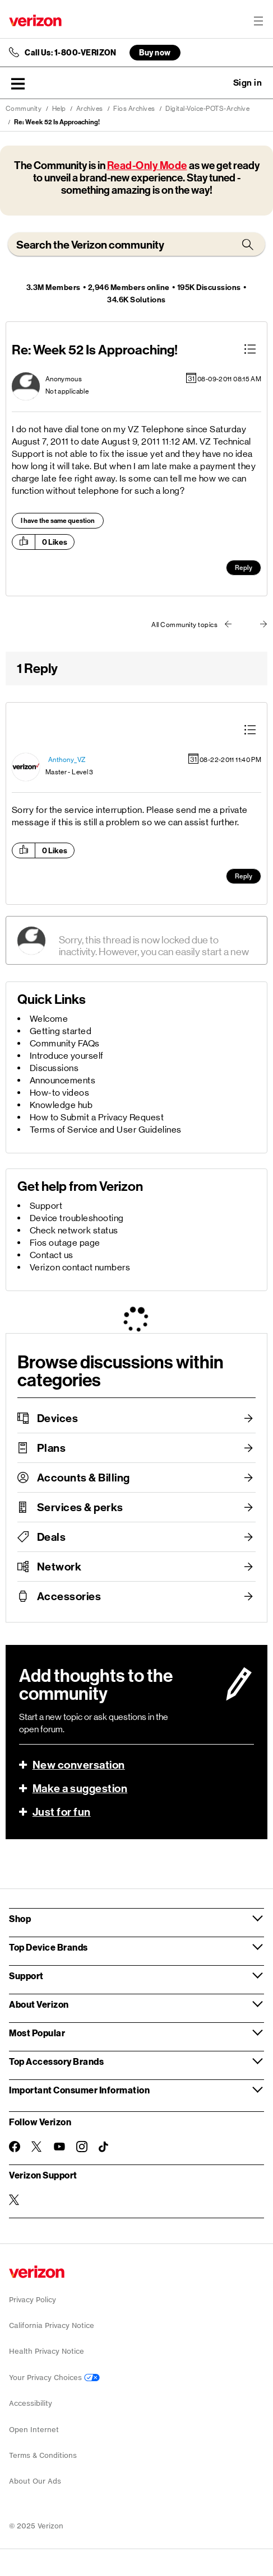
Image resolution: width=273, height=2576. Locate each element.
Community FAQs (65, 1043)
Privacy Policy (32, 2300)
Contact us (51, 1255)
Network (59, 1566)
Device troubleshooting (77, 1218)
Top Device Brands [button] (48, 1947)
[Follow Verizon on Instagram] (81, 2146)
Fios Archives (134, 109)
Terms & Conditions (43, 2455)
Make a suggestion (80, 1788)
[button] (18, 83)
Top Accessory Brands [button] (56, 2061)
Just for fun (62, 1811)
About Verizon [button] (39, 2004)
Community (24, 109)
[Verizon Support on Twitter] (14, 2199)
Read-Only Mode (147, 165)
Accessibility (30, 2403)
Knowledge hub (61, 1105)
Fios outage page (65, 1242)
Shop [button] (20, 1918)
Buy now (155, 52)
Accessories (69, 1596)
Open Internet (34, 2429)
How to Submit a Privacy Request (97, 1117)
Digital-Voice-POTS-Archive (207, 109)
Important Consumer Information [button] (79, 2089)
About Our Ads (35, 2481)
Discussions (54, 1068)
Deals (51, 1537)
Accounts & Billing (83, 1477)
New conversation (79, 1764)
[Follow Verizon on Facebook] (14, 2146)
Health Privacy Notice (46, 2351)
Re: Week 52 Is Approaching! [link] (57, 122)
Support (46, 1205)
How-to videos (60, 1092)
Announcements (63, 1080)
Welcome (49, 1018)
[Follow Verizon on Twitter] (37, 2146)
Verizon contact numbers (80, 1267)
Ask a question (217, 83)
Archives (89, 109)
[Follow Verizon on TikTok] (104, 2147)
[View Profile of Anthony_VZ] (67, 759)
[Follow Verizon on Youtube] (59, 2146)
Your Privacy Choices (54, 2377)
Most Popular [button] (37, 2032)
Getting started (61, 1031)
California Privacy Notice (51, 2325)
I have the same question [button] (58, 521)
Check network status (74, 1230)
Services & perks (80, 1507)
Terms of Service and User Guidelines (106, 1129)
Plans (51, 1448)
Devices (57, 1418)
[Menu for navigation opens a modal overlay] (258, 20)
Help (59, 109)
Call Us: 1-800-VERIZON (70, 53)
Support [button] (26, 1975)
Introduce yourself (67, 1055)
